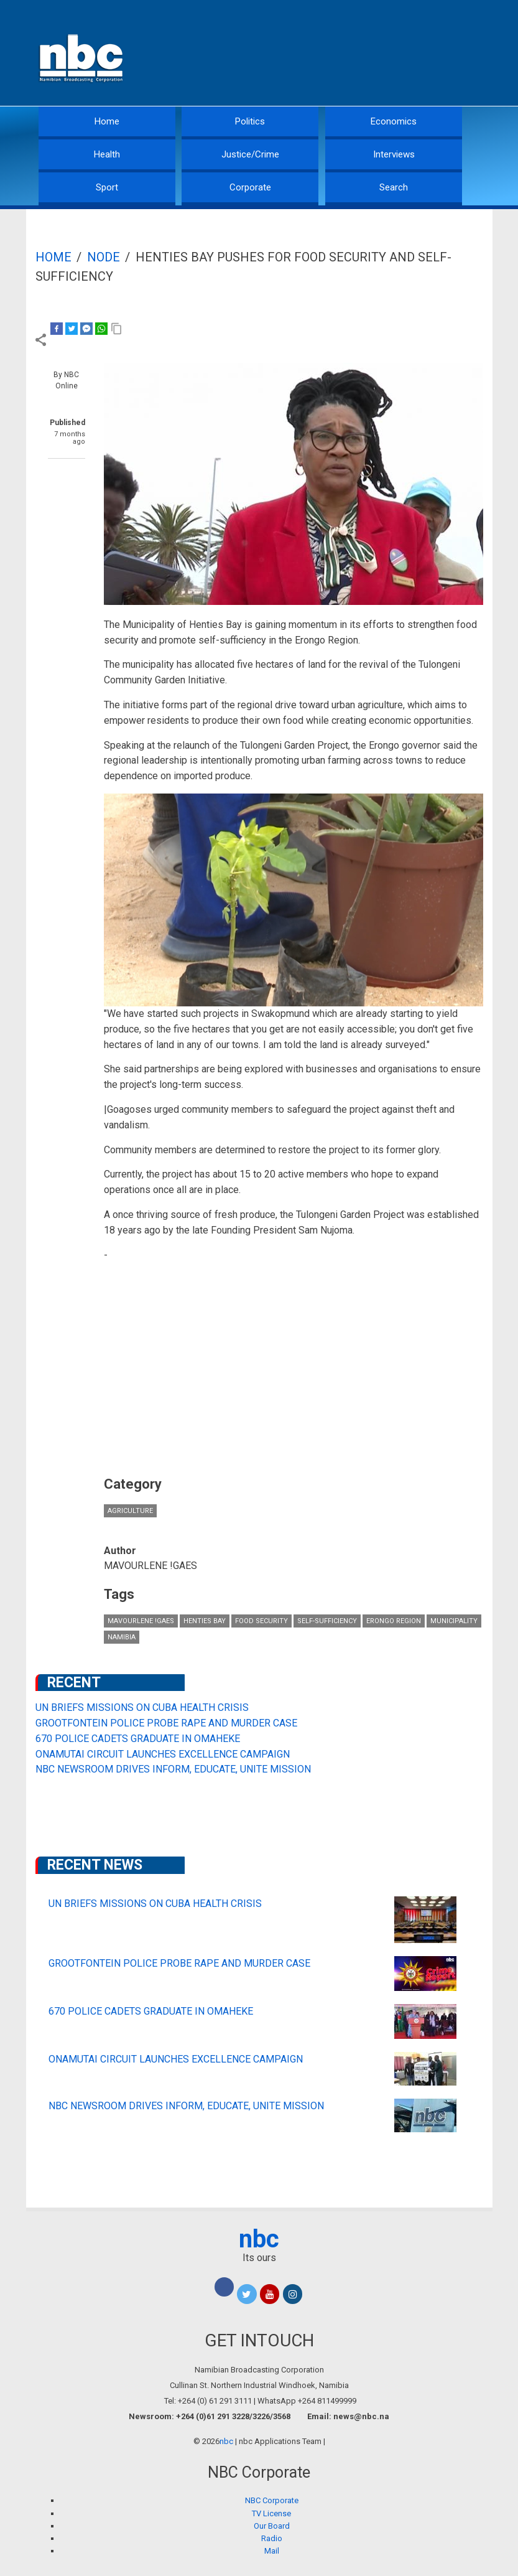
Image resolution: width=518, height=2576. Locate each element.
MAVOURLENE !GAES (141, 1621)
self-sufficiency (327, 1621)
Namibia (122, 1637)
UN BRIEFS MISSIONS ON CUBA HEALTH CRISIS (142, 1707)
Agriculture (130, 1511)
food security (261, 1621)
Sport (107, 187)
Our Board (272, 2526)
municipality (454, 1621)
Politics (250, 121)
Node (103, 257)
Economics (394, 121)
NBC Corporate (271, 2500)
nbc (259, 2239)
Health (107, 154)
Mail (271, 2550)
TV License (271, 2513)
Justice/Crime (250, 154)
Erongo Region (393, 1621)
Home (107, 121)
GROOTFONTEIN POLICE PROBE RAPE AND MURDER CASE (166, 1723)
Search (393, 187)
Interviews (394, 154)
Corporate (250, 187)
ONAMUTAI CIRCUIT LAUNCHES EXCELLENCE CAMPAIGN (162, 1754)
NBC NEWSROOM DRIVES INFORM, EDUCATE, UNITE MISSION (173, 1769)
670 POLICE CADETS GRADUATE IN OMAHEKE (137, 1739)
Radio (271, 2538)
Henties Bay (204, 1621)
